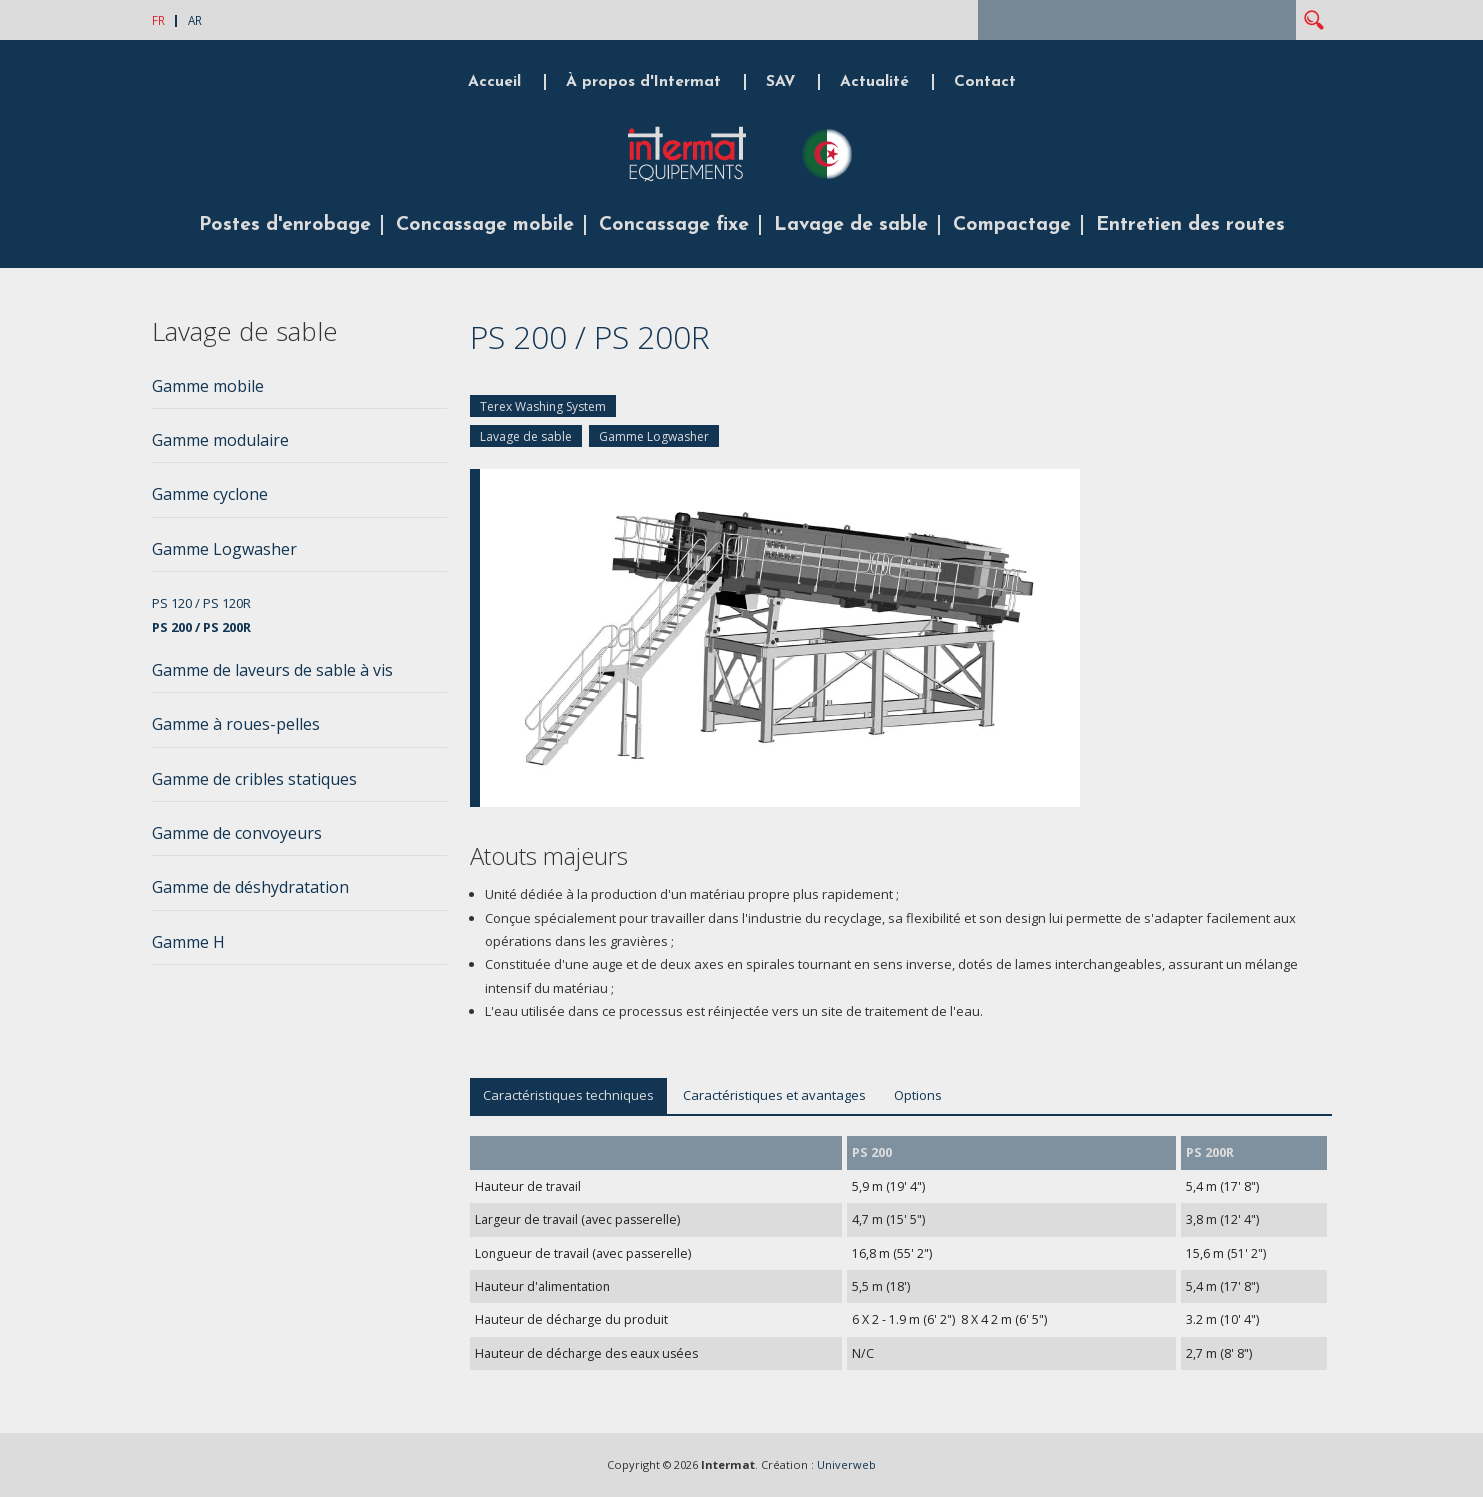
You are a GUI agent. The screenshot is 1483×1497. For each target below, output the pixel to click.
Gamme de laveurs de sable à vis (272, 670)
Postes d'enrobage (285, 225)
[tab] (299, 392)
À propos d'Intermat (643, 82)
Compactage (1012, 225)
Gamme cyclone (210, 494)
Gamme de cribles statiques (254, 779)
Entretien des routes (1190, 225)
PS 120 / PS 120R (201, 603)
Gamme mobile (208, 386)
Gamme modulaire (220, 440)
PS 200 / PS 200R (201, 627)
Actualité (874, 82)
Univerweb (846, 1464)
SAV (780, 82)
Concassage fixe (674, 225)
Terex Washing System (543, 406)
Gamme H (188, 942)
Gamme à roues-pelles (236, 724)
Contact (985, 82)
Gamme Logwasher (654, 436)
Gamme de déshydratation (250, 887)
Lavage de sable (851, 225)
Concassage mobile (485, 225)
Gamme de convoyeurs (237, 833)
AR (195, 20)
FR (158, 20)
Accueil (494, 82)
